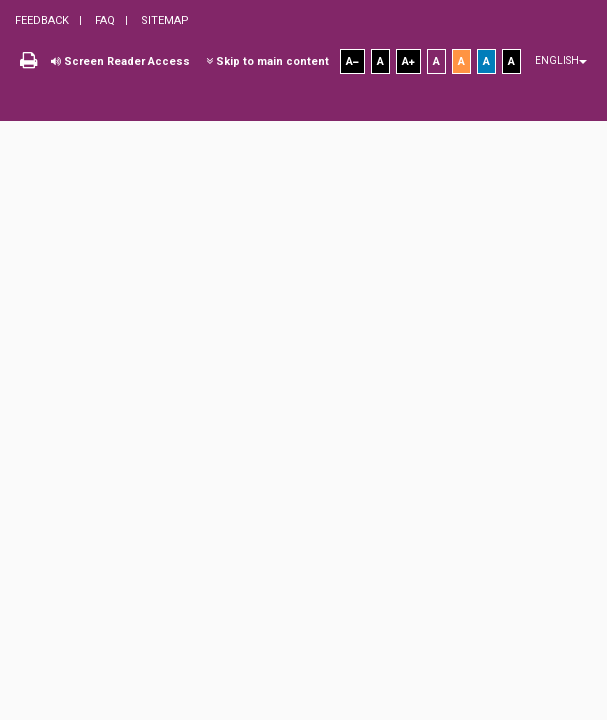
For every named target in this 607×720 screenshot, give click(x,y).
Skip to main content (267, 61)
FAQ (103, 20)
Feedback (42, 20)
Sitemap (163, 20)
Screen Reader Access (120, 61)
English (561, 60)
